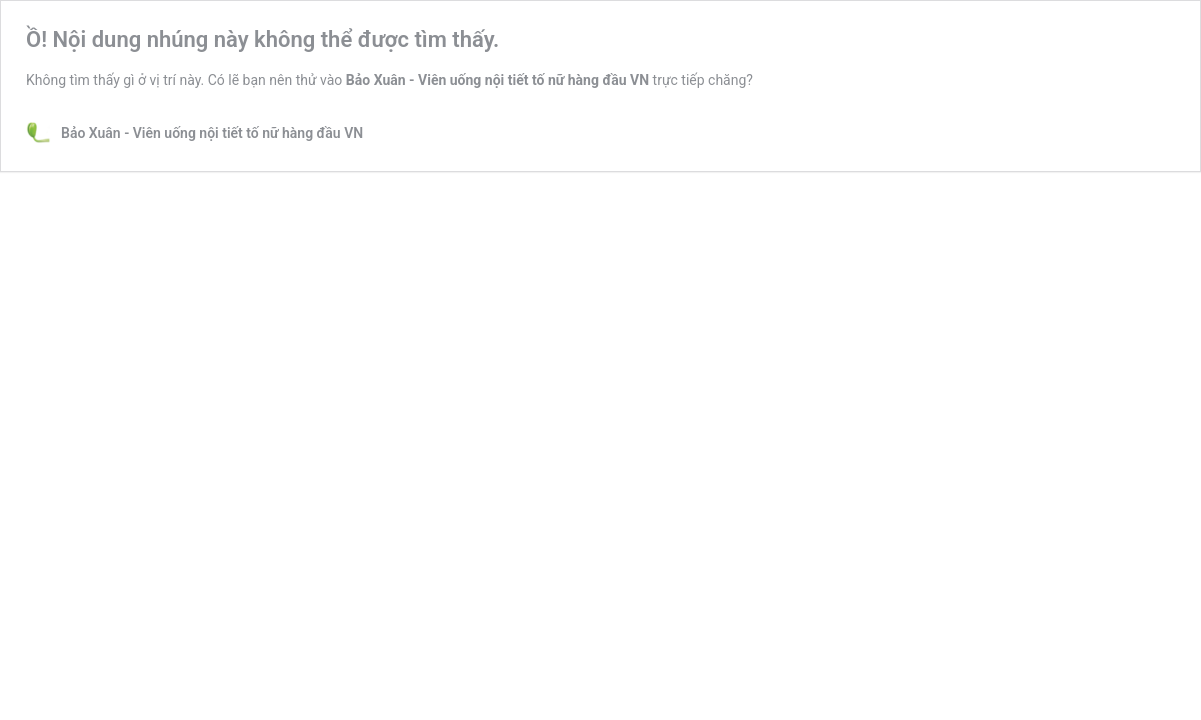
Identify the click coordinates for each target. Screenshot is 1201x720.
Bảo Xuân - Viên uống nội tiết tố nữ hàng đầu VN (497, 80)
